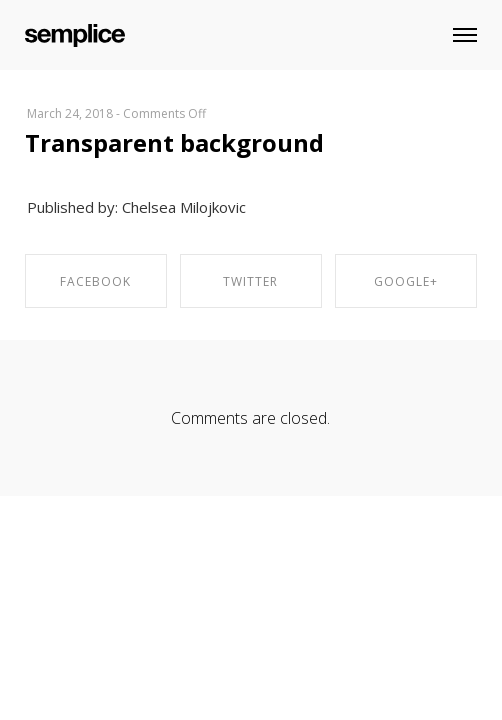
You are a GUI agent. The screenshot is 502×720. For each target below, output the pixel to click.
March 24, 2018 (70, 113)
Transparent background (174, 142)
